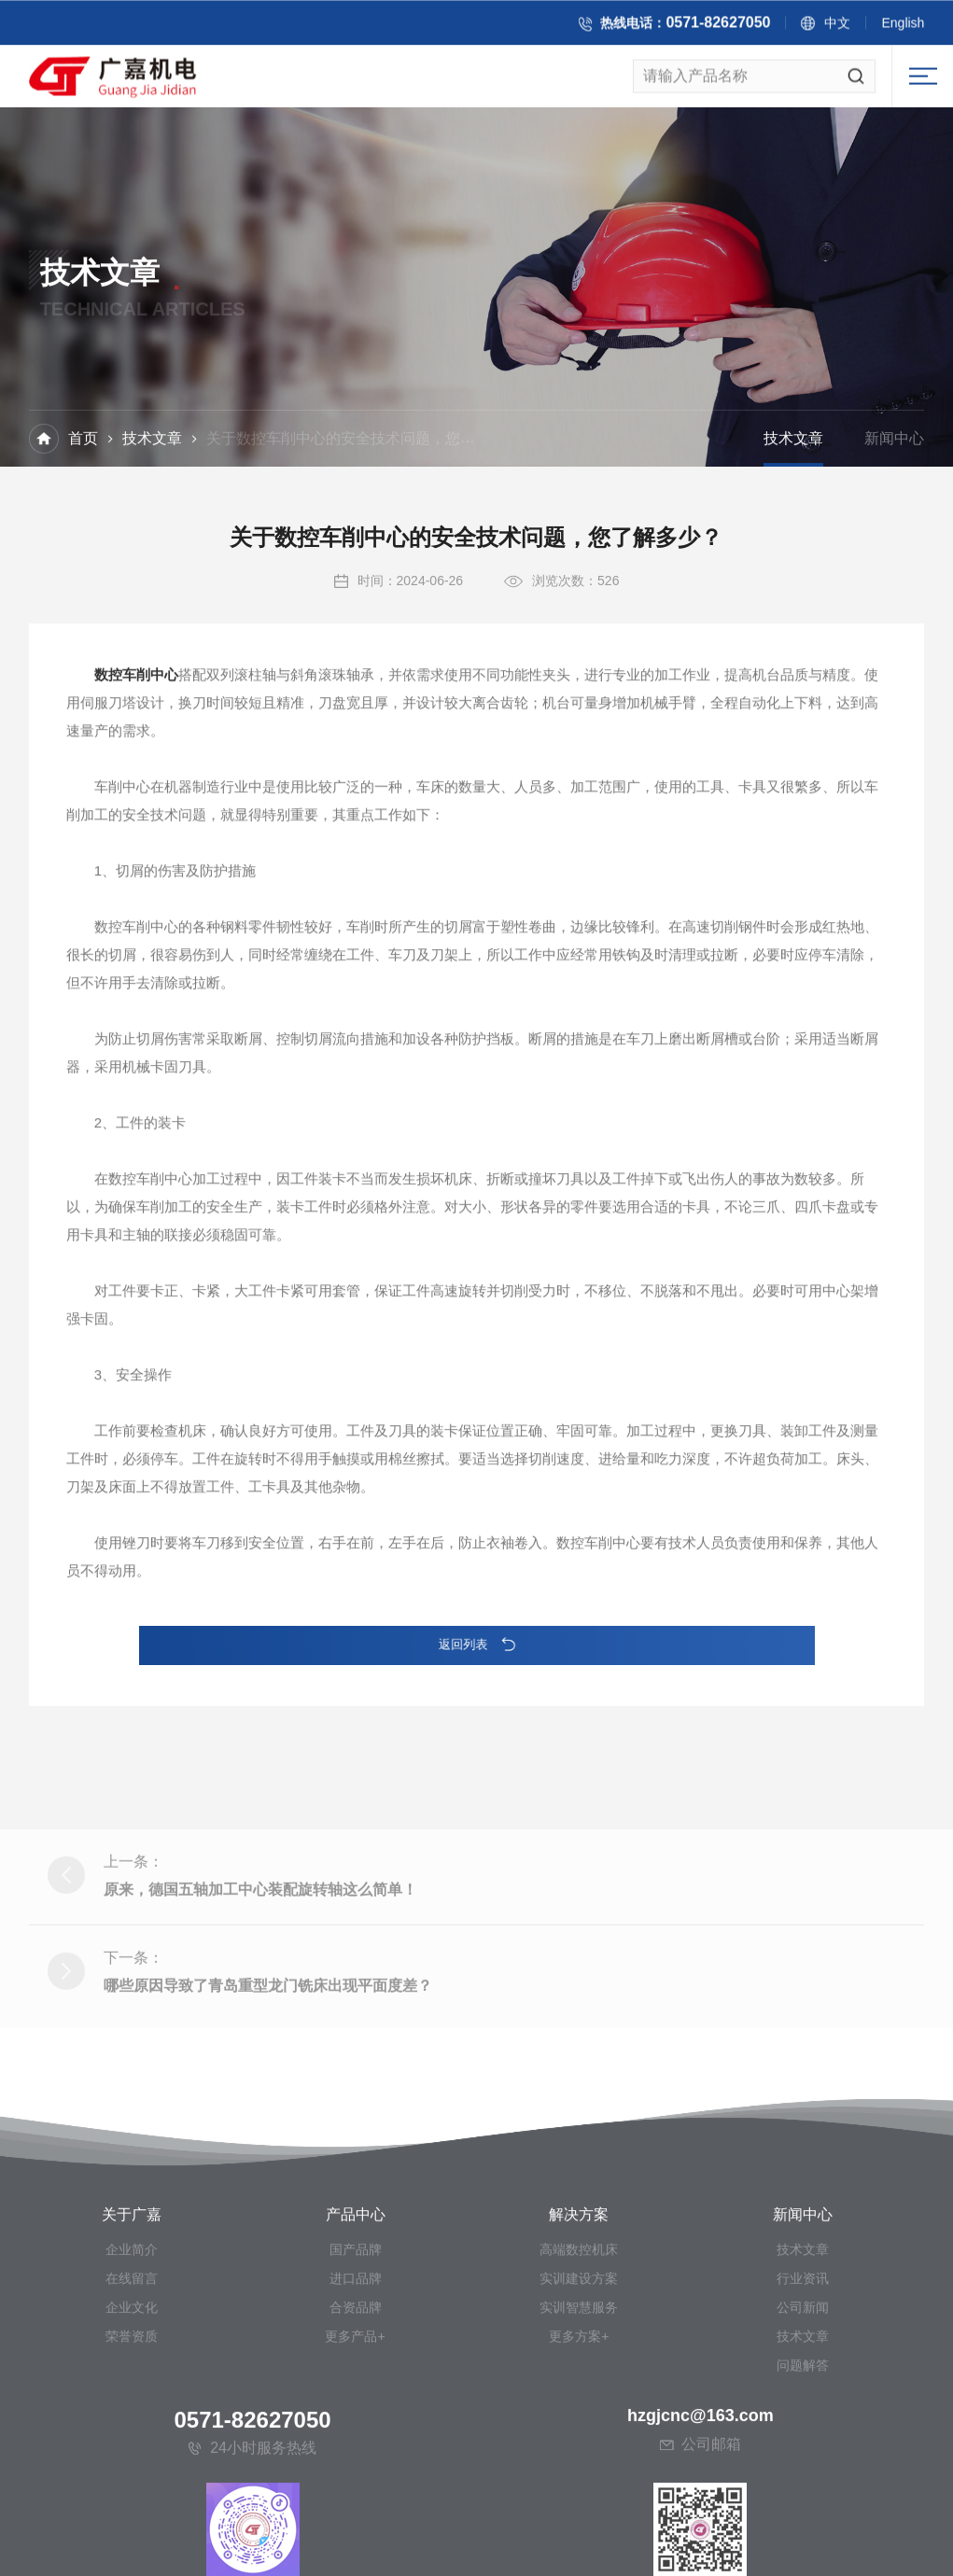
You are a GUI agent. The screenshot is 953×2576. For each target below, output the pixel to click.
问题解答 (803, 2550)
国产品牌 (355, 2435)
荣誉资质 (131, 2521)
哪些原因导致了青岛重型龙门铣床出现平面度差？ (268, 2076)
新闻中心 (894, 440)
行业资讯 (803, 2464)
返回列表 (476, 1644)
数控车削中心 (136, 701)
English (912, 25)
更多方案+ (579, 2521)
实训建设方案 (579, 2464)
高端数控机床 (579, 2435)
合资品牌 (355, 2492)
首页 (83, 440)
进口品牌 (355, 2464)
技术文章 (152, 440)
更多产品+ (355, 2521)
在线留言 (131, 2464)
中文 (847, 25)
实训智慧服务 (579, 2492)
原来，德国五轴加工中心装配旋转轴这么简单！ (260, 1980)
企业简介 (131, 2435)
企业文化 (131, 2492)
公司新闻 (803, 2492)
